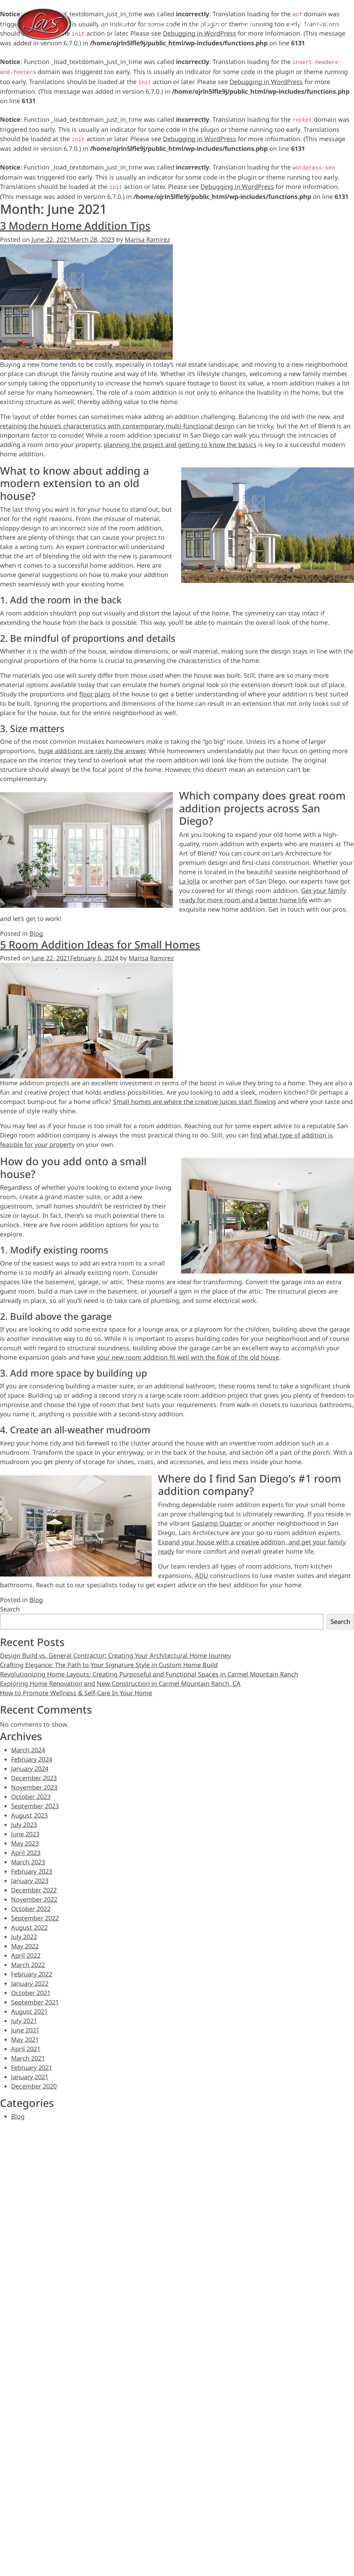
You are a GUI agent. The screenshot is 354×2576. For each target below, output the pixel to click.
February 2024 (31, 1759)
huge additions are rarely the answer (91, 751)
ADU (201, 1575)
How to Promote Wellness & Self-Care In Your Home (76, 1693)
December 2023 (34, 1778)
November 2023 (34, 1787)
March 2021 (28, 2058)
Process (210, 24)
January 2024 (29, 1768)
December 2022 (34, 1890)
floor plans (95, 694)
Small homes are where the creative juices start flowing (194, 1101)
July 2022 (24, 1937)
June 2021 (25, 2030)
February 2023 (31, 1871)
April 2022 (25, 1955)
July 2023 (24, 1824)
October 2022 (30, 1908)
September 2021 (35, 2002)
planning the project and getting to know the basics (180, 444)
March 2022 (28, 1965)
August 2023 (29, 1815)
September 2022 (35, 1918)
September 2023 (35, 1806)
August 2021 (29, 2011)
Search (10, 1609)
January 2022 (29, 1983)
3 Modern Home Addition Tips (75, 225)
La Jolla (189, 881)
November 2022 (34, 1899)
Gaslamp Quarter (217, 1523)
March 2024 (28, 1750)
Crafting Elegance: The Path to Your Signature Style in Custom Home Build (109, 1665)
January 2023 (29, 1880)
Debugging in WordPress (266, 81)
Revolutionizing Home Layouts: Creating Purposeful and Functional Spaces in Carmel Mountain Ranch (149, 1674)
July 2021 (24, 2021)
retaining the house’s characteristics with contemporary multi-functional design (117, 426)
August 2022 (29, 1927)
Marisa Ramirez (147, 239)
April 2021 (25, 2049)
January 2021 (29, 2077)
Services (160, 24)
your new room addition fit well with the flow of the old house (188, 1357)
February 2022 (31, 1974)
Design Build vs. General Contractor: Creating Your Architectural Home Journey (115, 1655)
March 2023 (28, 1862)
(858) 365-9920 (318, 24)
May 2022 (25, 1946)
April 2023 (25, 1852)
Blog (36, 933)
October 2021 (30, 1993)
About (252, 24)
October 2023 (30, 1796)
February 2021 (31, 2067)
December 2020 (34, 2086)
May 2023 (25, 1843)
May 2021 (25, 2039)
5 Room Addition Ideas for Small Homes (100, 944)
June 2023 (25, 1834)
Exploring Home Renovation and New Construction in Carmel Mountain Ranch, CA (120, 1683)
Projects (113, 24)
